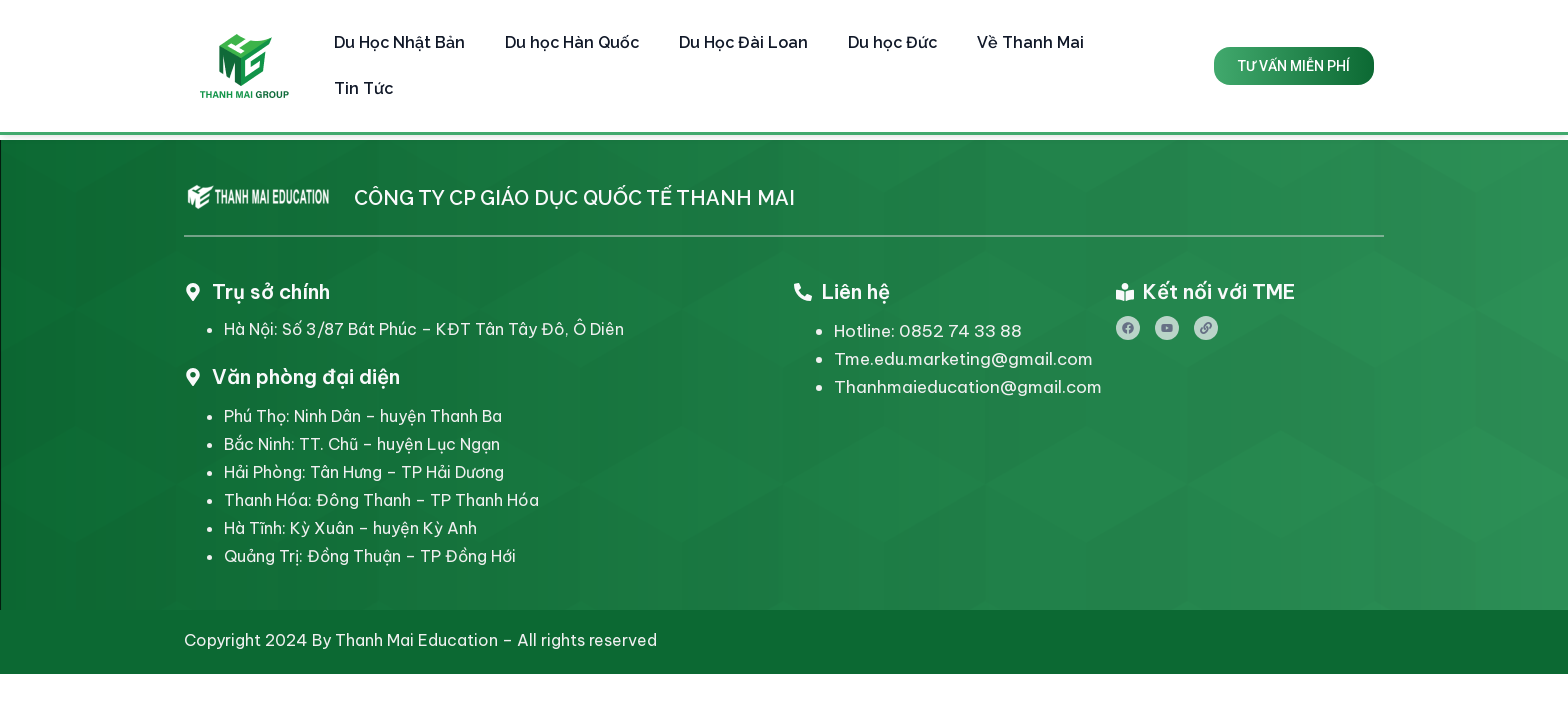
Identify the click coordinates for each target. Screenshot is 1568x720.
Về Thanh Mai (1030, 42)
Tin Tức (363, 88)
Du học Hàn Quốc (572, 42)
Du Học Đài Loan (743, 42)
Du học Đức (892, 42)
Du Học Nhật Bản (399, 42)
